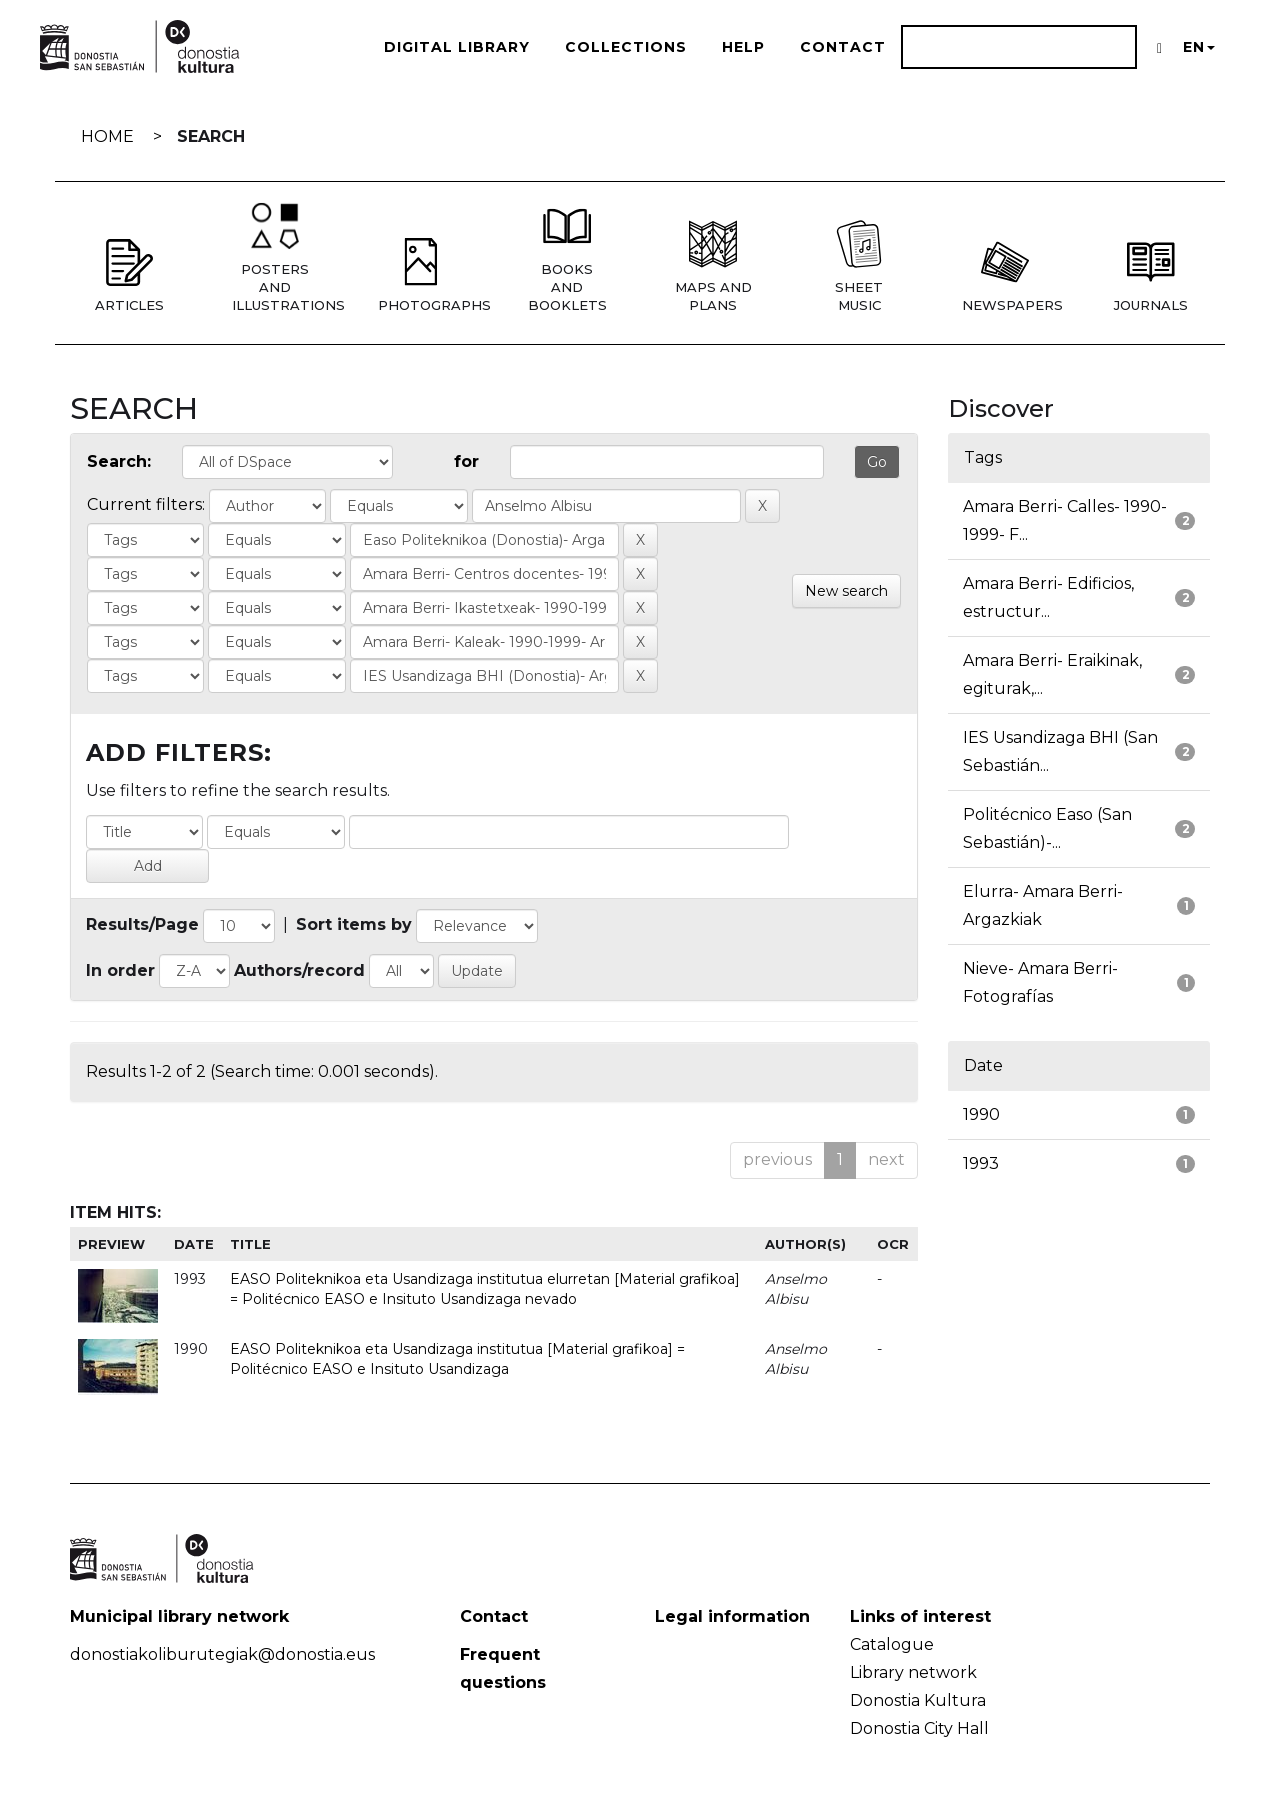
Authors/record (299, 970)
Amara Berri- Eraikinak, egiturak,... (1052, 674)
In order (120, 970)
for (466, 461)
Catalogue (892, 1644)
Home (107, 136)
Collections (626, 47)
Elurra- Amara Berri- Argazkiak (1043, 905)
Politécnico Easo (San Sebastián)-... (1047, 828)
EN (1199, 47)
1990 (981, 1114)
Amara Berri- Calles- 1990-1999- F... (1065, 520)
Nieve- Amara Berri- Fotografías (1040, 982)
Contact (843, 47)
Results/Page (142, 924)
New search (846, 591)
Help (743, 47)
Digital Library (457, 47)
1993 (981, 1163)
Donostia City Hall (919, 1728)
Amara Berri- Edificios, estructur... (1048, 597)
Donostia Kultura (918, 1700)
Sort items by (354, 924)
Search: (119, 461)
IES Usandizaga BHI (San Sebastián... (1060, 751)
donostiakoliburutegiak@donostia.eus (222, 1654)
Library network (913, 1672)
